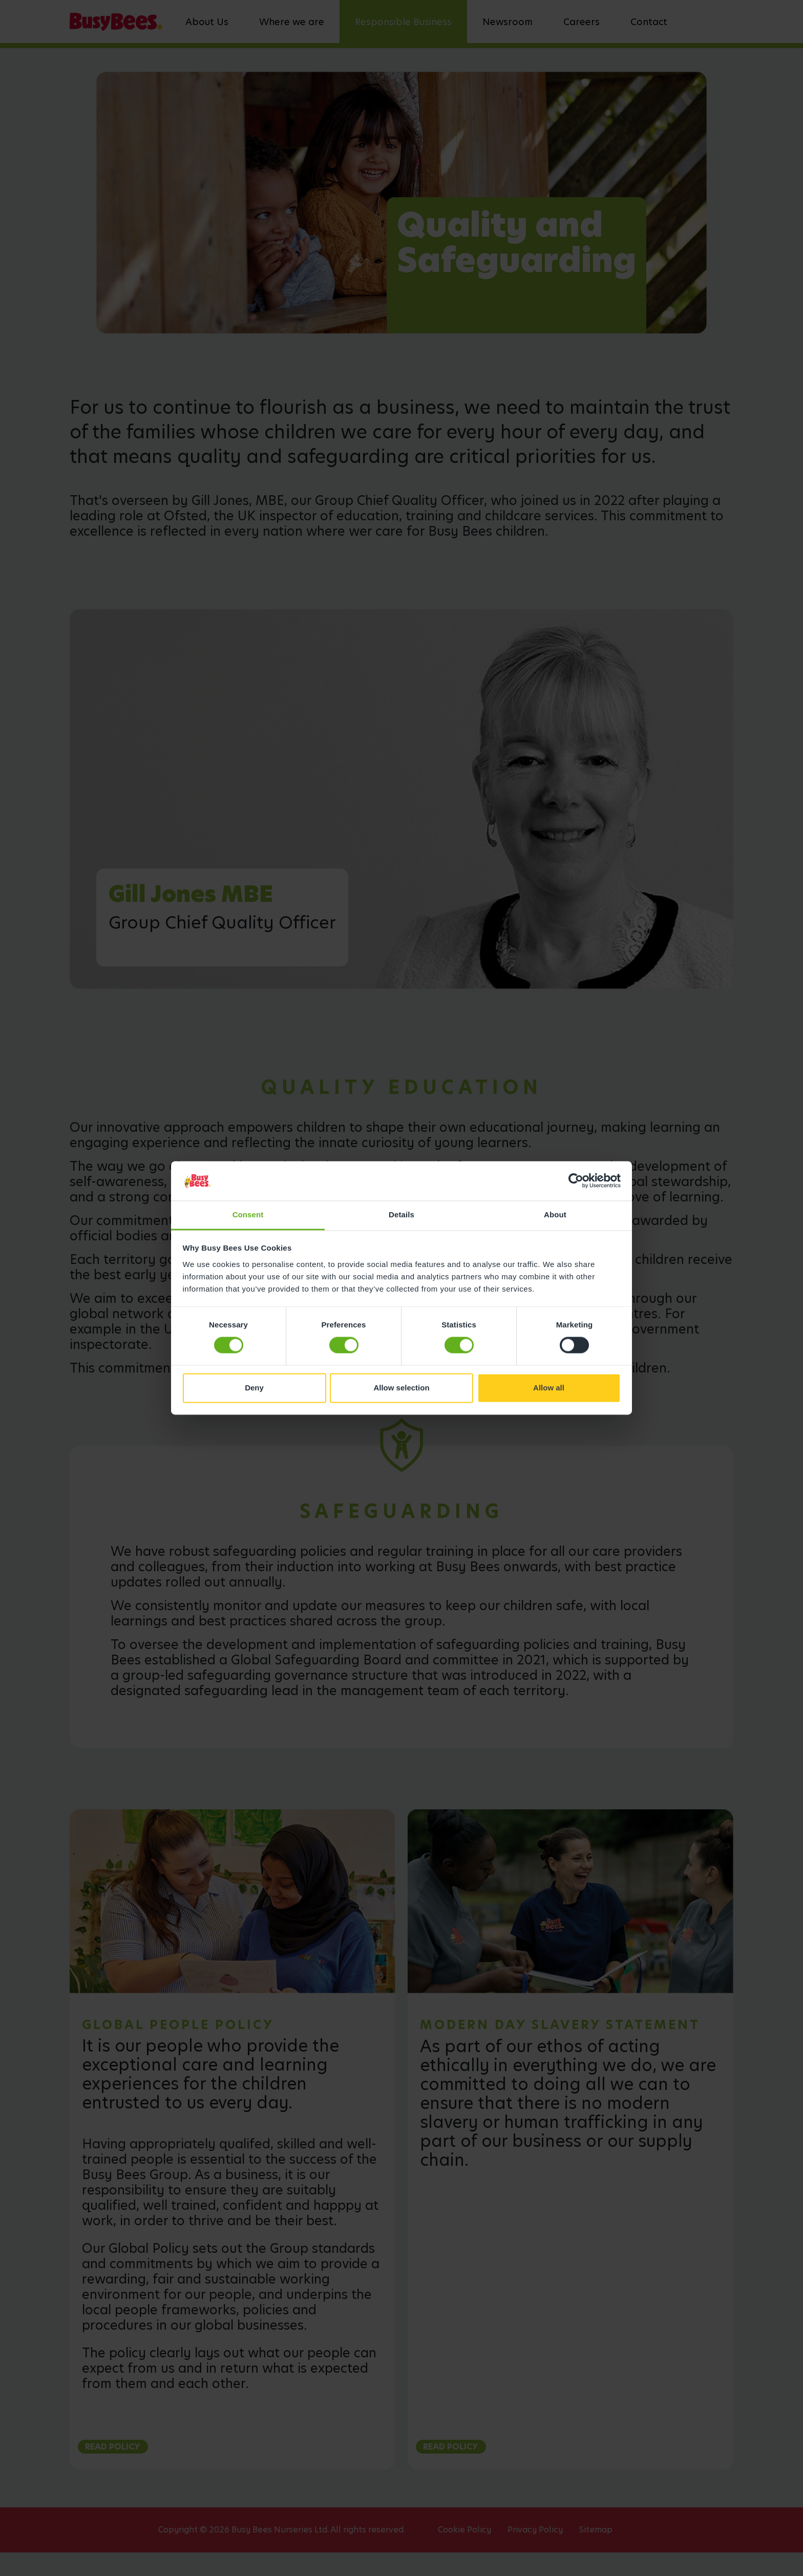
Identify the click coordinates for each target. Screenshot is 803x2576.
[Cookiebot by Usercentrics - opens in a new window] (576, 1181)
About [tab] (555, 1214)
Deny (254, 1387)
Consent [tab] (248, 1214)
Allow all (548, 1387)
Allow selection (401, 1387)
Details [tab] (401, 1214)
